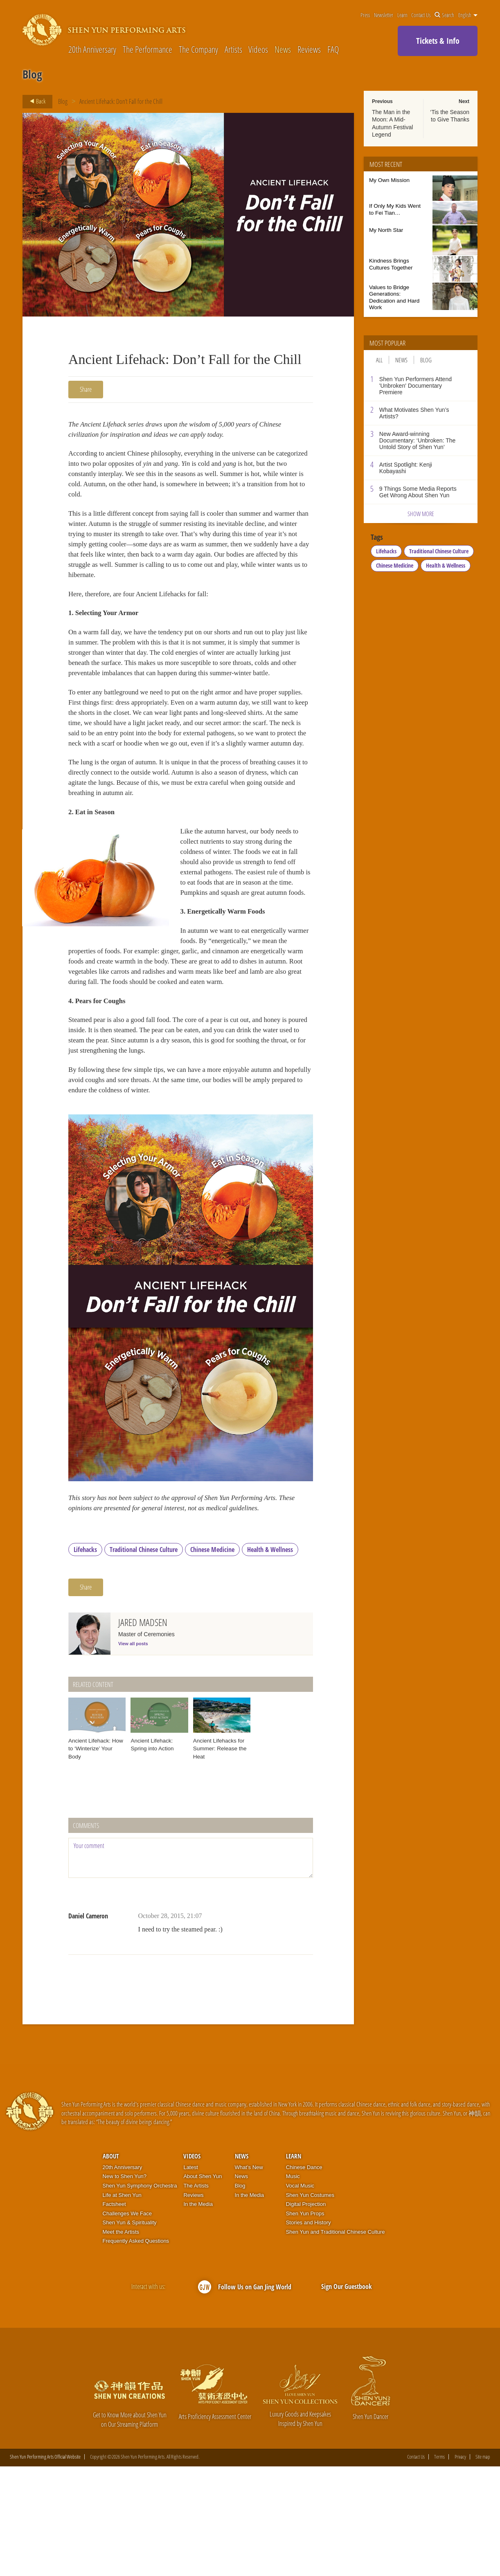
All (379, 360)
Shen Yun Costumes (310, 2304)
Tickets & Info (437, 40)
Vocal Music (300, 2295)
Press (365, 15)
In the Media (198, 2313)
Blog (63, 101)
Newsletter (383, 15)
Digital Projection (306, 2313)
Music (293, 2286)
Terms (439, 2566)
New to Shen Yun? (124, 2286)
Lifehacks (85, 1659)
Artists (233, 49)
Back (35, 101)
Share (86, 389)
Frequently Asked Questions (136, 2350)
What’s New (249, 2276)
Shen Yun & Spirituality (130, 2332)
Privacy (460, 2566)
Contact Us (420, 15)
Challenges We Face (127, 2323)
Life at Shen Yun (122, 2304)
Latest (190, 2276)
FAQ (333, 49)
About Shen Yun (202, 2286)
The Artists (195, 2295)
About (111, 2266)
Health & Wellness (270, 1659)
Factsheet (114, 2313)
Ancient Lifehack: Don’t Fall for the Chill (120, 101)
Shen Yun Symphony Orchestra (140, 2295)
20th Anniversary (92, 49)
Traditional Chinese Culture (144, 1659)
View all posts (133, 1752)
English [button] (467, 15)
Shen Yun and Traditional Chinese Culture (335, 2341)
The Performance (147, 49)
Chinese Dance (304, 2276)
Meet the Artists (121, 2341)
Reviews (309, 49)
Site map (482, 2566)
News (283, 49)
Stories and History (308, 2332)
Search (444, 15)
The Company (198, 49)
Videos (258, 49)
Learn (402, 15)
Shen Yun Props (305, 2323)
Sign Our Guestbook (346, 2396)
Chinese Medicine (212, 1659)
